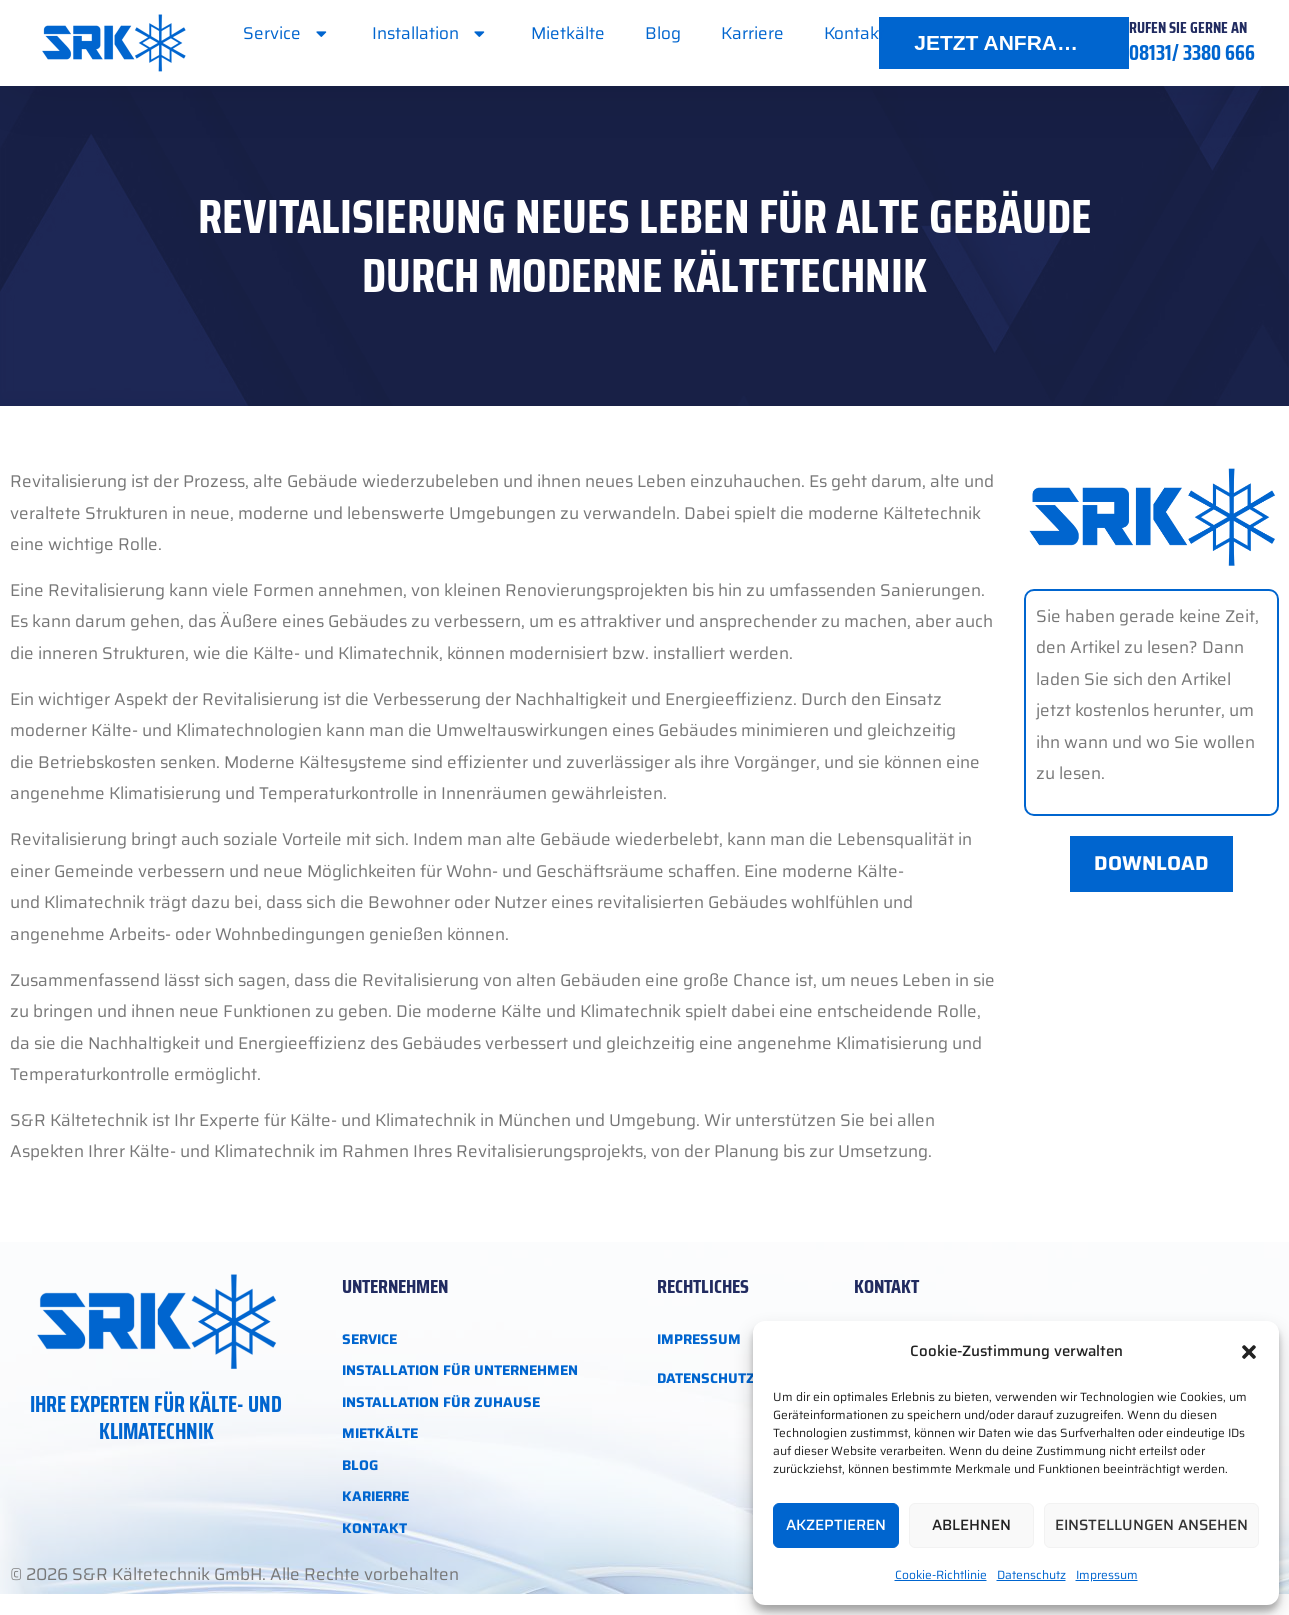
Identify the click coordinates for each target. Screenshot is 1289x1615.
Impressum (1107, 1574)
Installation (431, 33)
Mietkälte (568, 33)
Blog (663, 33)
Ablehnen (971, 1525)
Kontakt (854, 33)
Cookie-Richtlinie (941, 1574)
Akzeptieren (836, 1525)
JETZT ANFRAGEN (1008, 42)
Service (287, 33)
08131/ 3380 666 (1192, 52)
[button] (1249, 1352)
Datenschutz (1031, 1574)
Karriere (752, 33)
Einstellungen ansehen (1151, 1525)
